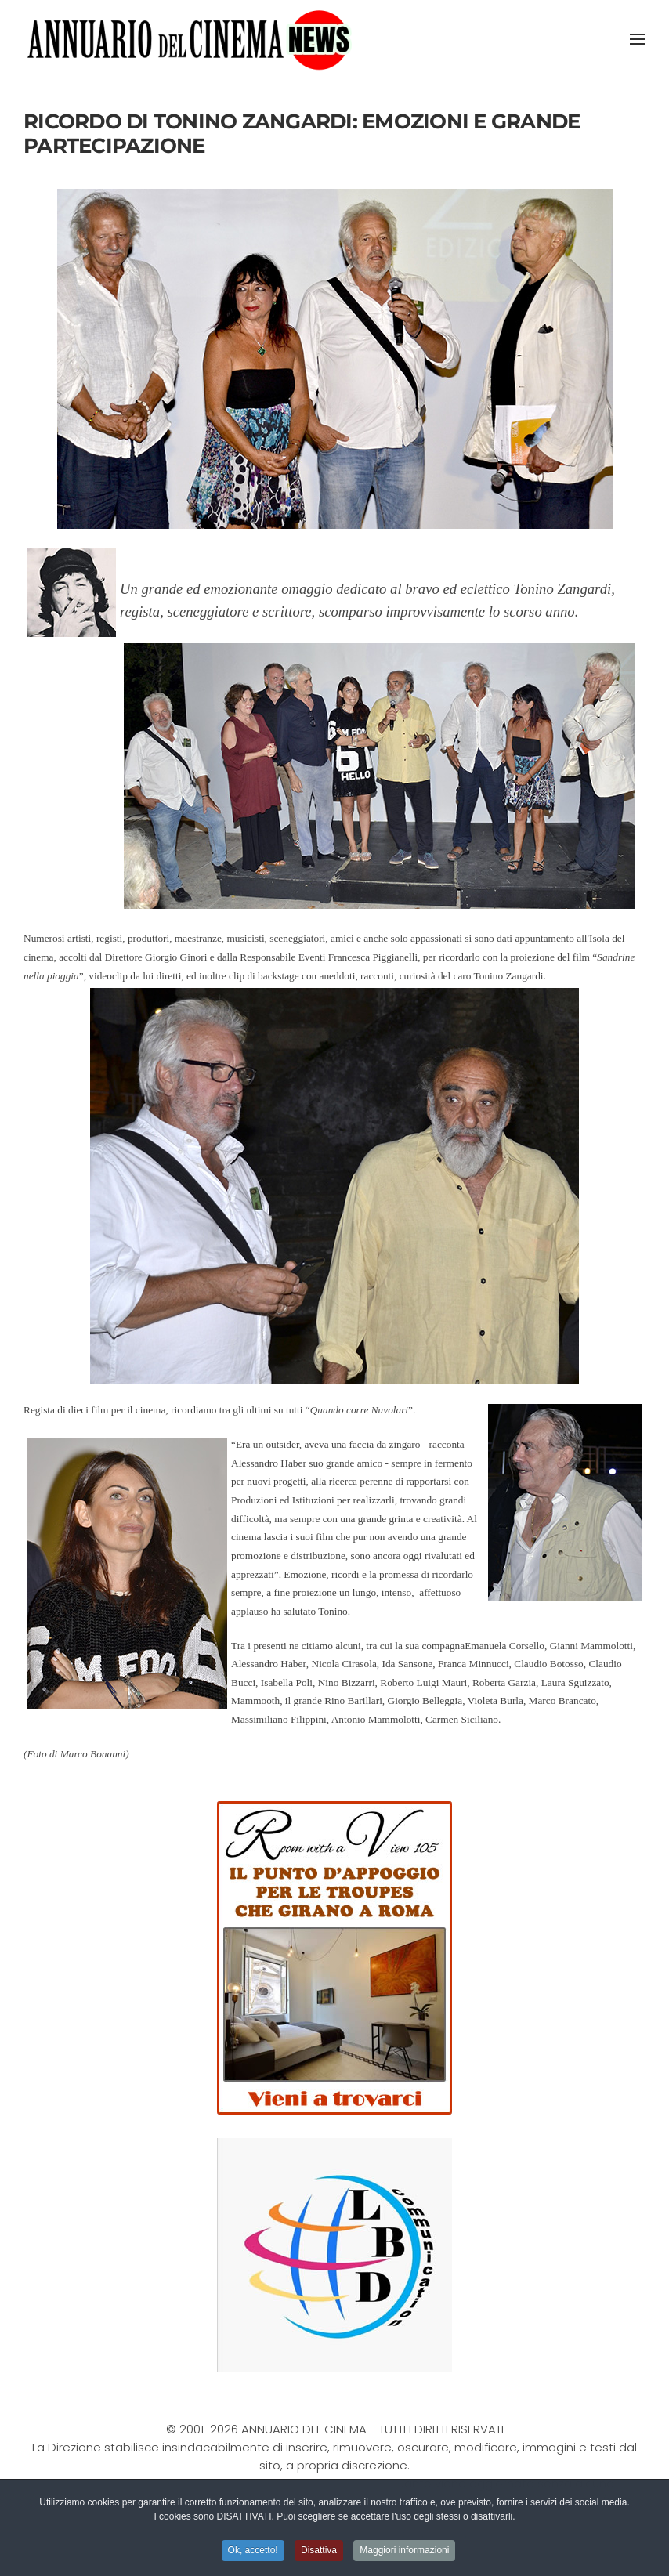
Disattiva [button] (319, 2551)
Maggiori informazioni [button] (404, 2551)
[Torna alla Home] (189, 39)
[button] (637, 39)
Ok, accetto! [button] (253, 2551)
